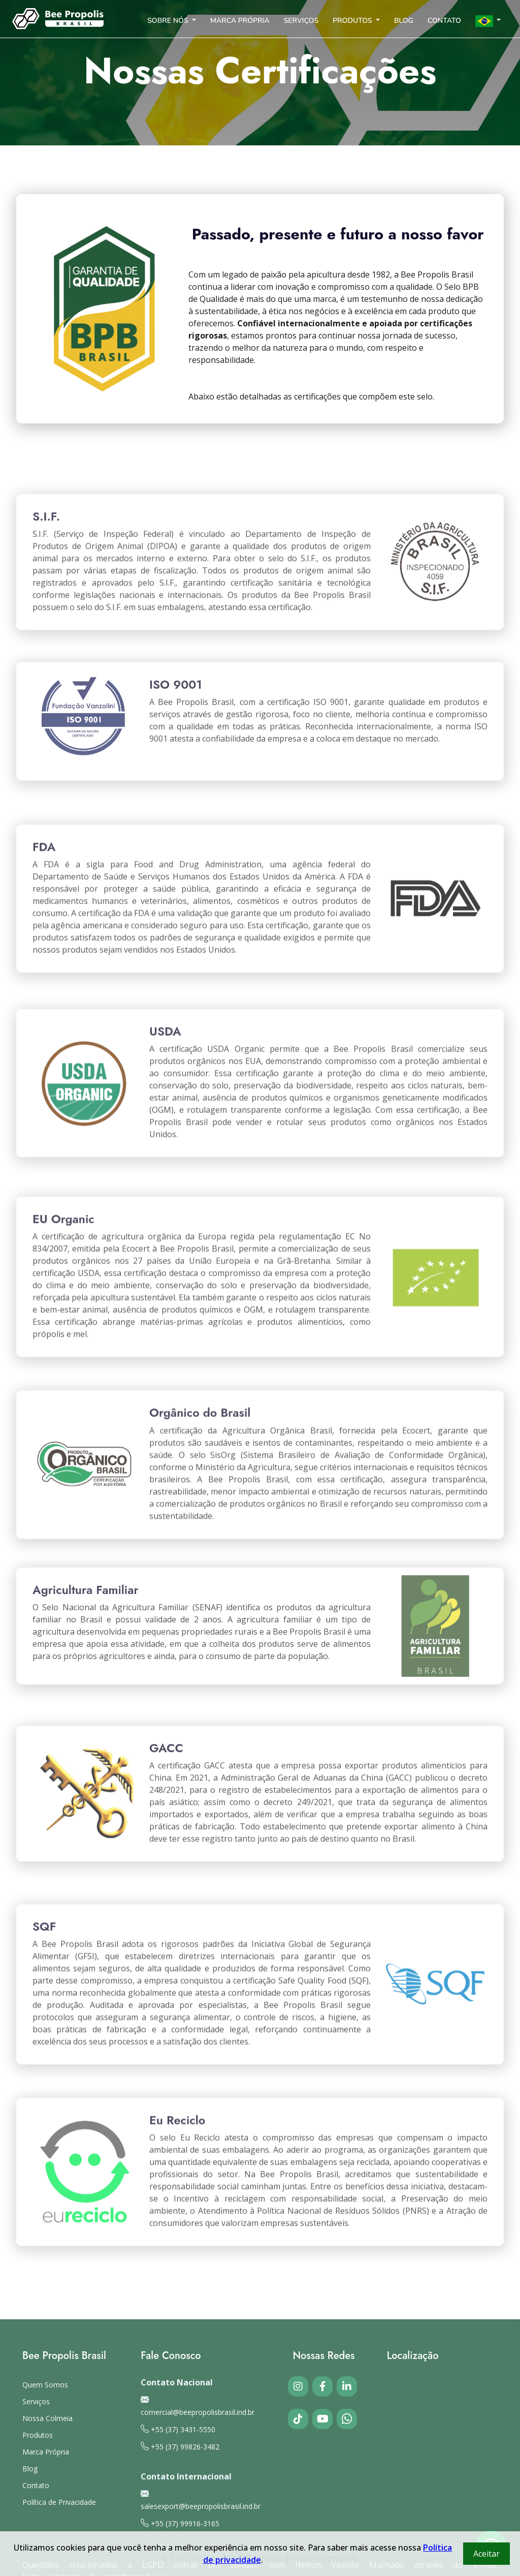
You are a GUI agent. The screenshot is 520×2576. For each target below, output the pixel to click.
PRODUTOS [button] (353, 20)
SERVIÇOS (301, 20)
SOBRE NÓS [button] (168, 20)
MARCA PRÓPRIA (240, 20)
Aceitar (486, 2553)
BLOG (403, 20)
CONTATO (444, 20)
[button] (488, 19)
